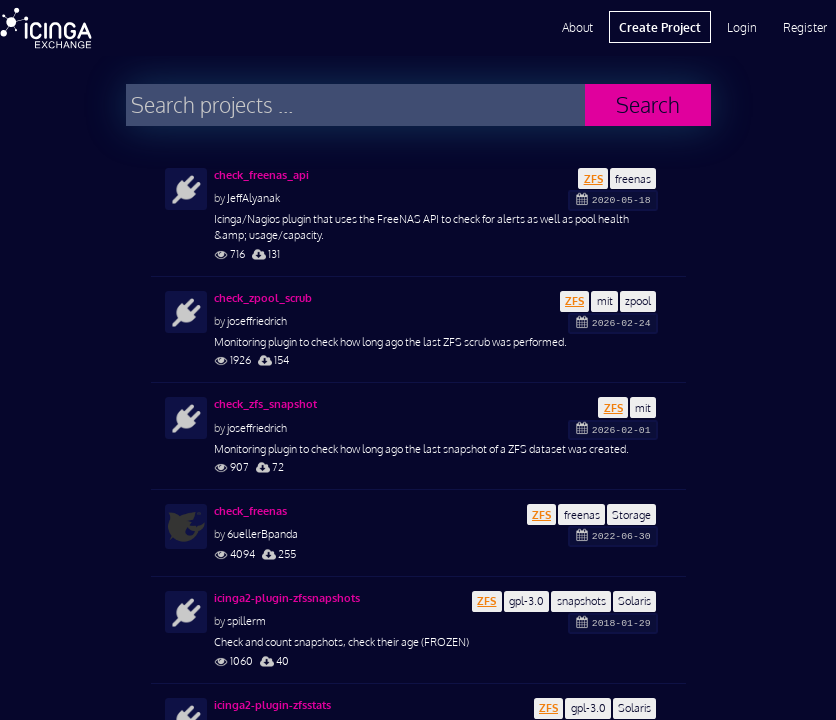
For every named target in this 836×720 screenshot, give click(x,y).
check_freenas (250, 511)
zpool (638, 300)
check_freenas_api (261, 175)
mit (605, 300)
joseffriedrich (257, 320)
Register (805, 27)
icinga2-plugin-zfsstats (272, 705)
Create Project (660, 27)
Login (742, 27)
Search (648, 104)
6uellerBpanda (262, 533)
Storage (631, 514)
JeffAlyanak (253, 197)
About (577, 27)
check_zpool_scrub (263, 298)
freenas (633, 178)
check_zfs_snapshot (265, 404)
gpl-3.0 (526, 600)
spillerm (246, 620)
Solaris (634, 600)
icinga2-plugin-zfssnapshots (287, 598)
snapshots (581, 600)
